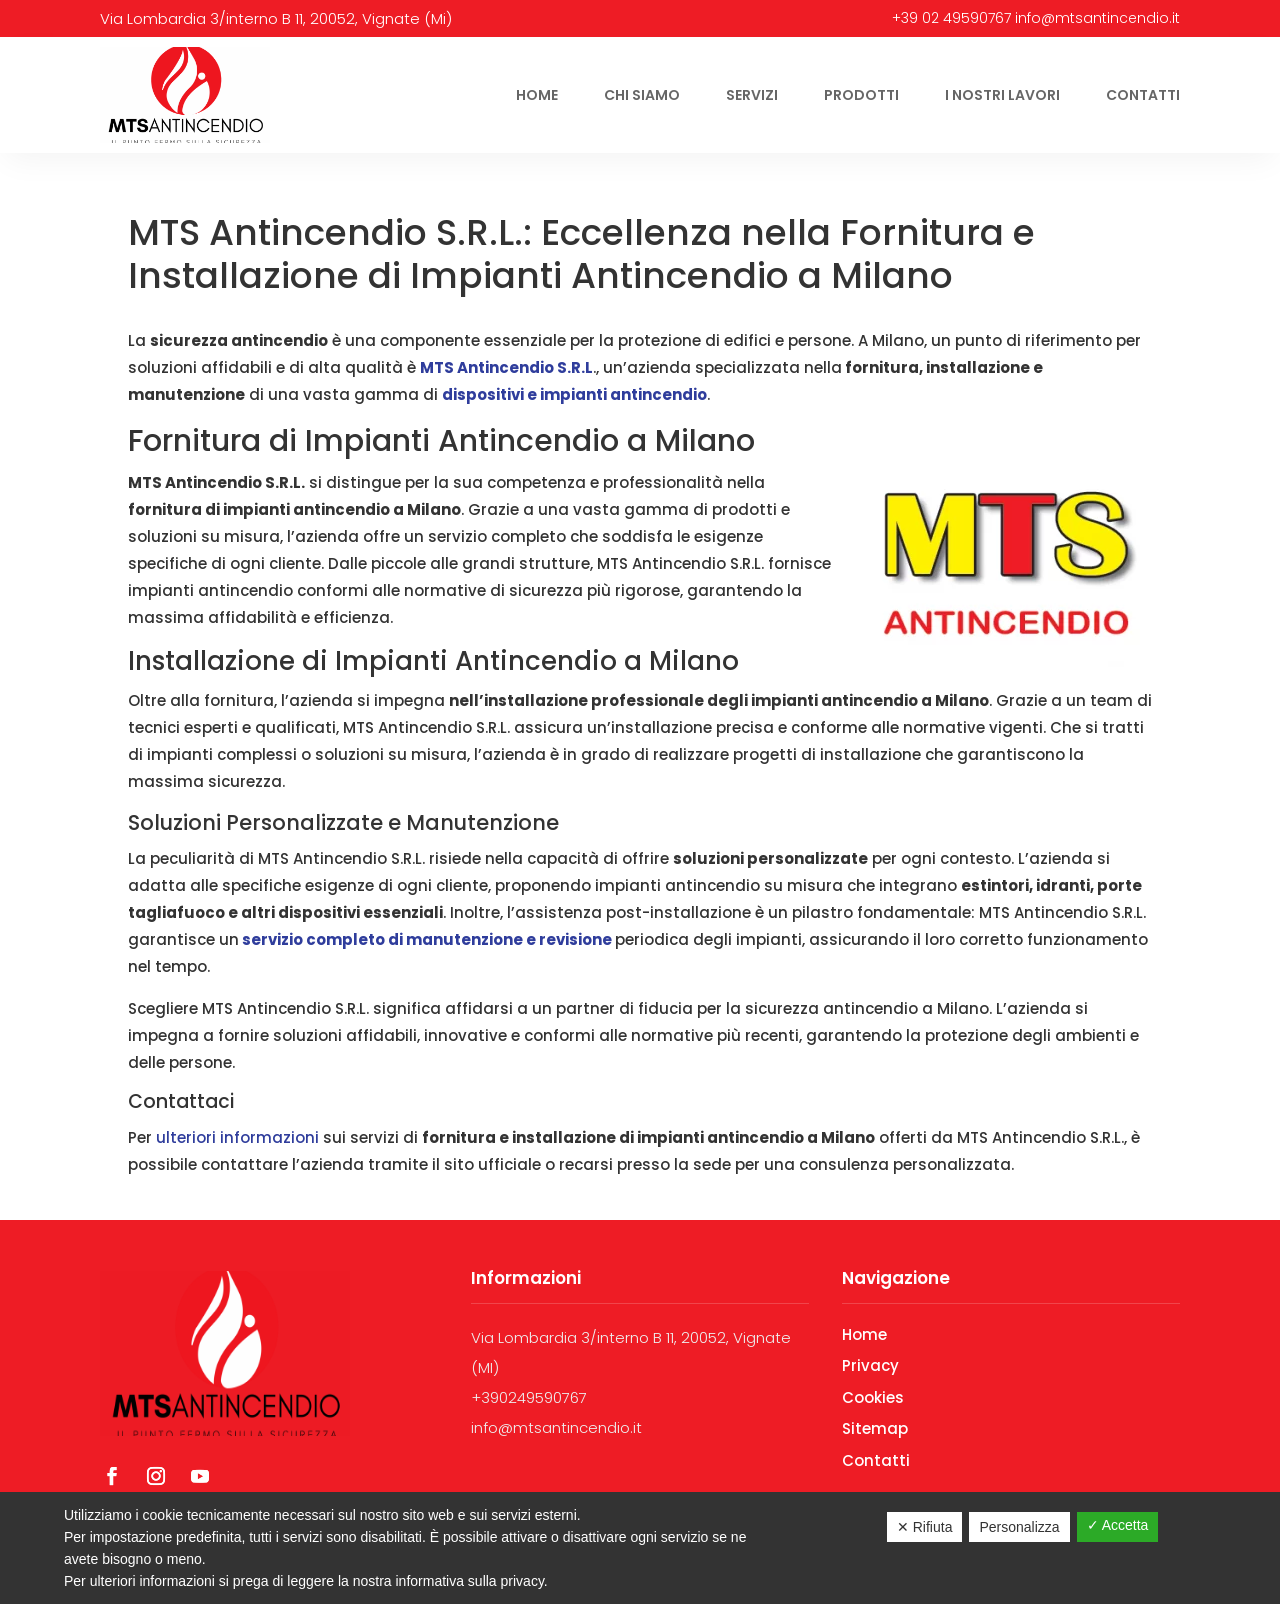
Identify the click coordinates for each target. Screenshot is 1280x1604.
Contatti (1143, 95)
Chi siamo (642, 95)
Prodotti (861, 95)
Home (537, 95)
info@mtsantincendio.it (1097, 18)
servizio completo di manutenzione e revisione (425, 939)
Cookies (873, 1397)
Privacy (870, 1365)
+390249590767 (529, 1397)
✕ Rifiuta (925, 1527)
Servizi (752, 95)
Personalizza (1019, 1527)
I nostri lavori (1002, 95)
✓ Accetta (1118, 1525)
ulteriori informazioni (235, 1137)
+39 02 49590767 (951, 18)
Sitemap (875, 1428)
